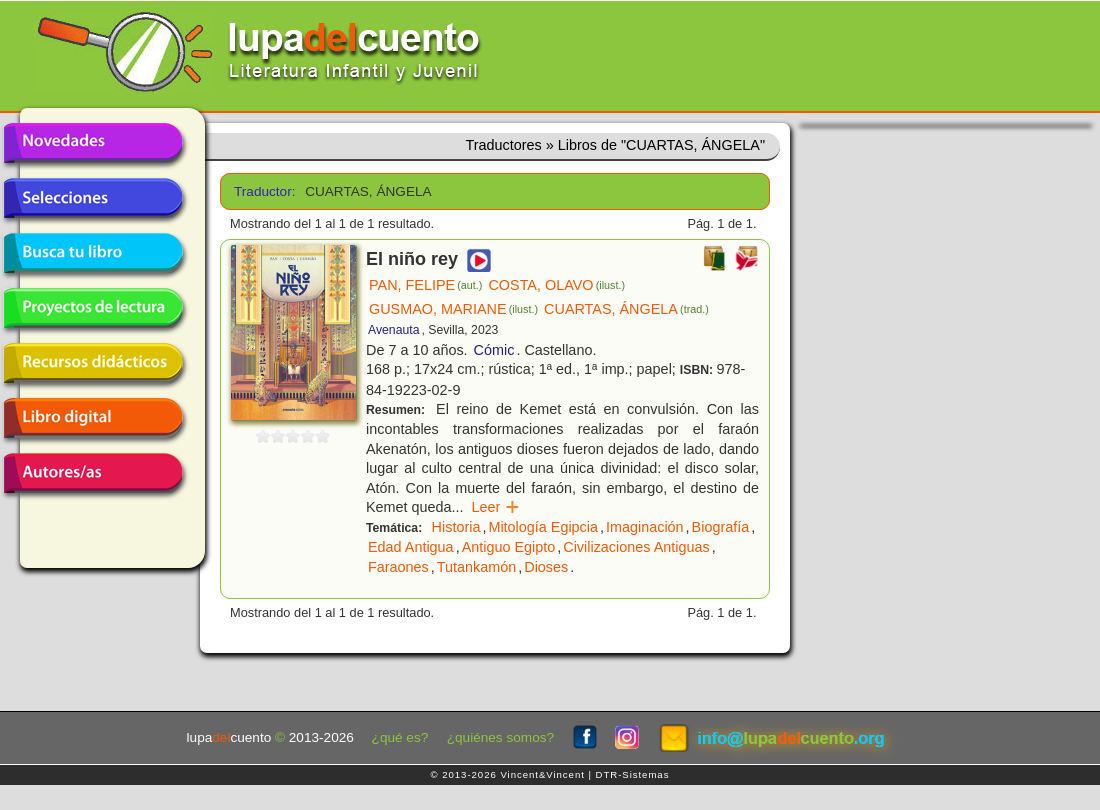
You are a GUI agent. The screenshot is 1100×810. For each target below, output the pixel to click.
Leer (496, 507)
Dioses (546, 567)
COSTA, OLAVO (556, 285)
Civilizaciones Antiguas (636, 547)
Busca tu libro (93, 253)
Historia (456, 527)
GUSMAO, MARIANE (453, 309)
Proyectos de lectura (93, 308)
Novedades (93, 143)
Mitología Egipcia (543, 527)
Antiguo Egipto (509, 547)
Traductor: (262, 191)
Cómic (494, 350)
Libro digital (93, 418)
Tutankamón (476, 567)
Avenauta (393, 330)
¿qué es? (400, 737)
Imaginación (645, 527)
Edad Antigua (411, 547)
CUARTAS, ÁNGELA (626, 309)
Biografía (721, 527)
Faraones (398, 567)
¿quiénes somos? (500, 737)
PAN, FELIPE (425, 285)
